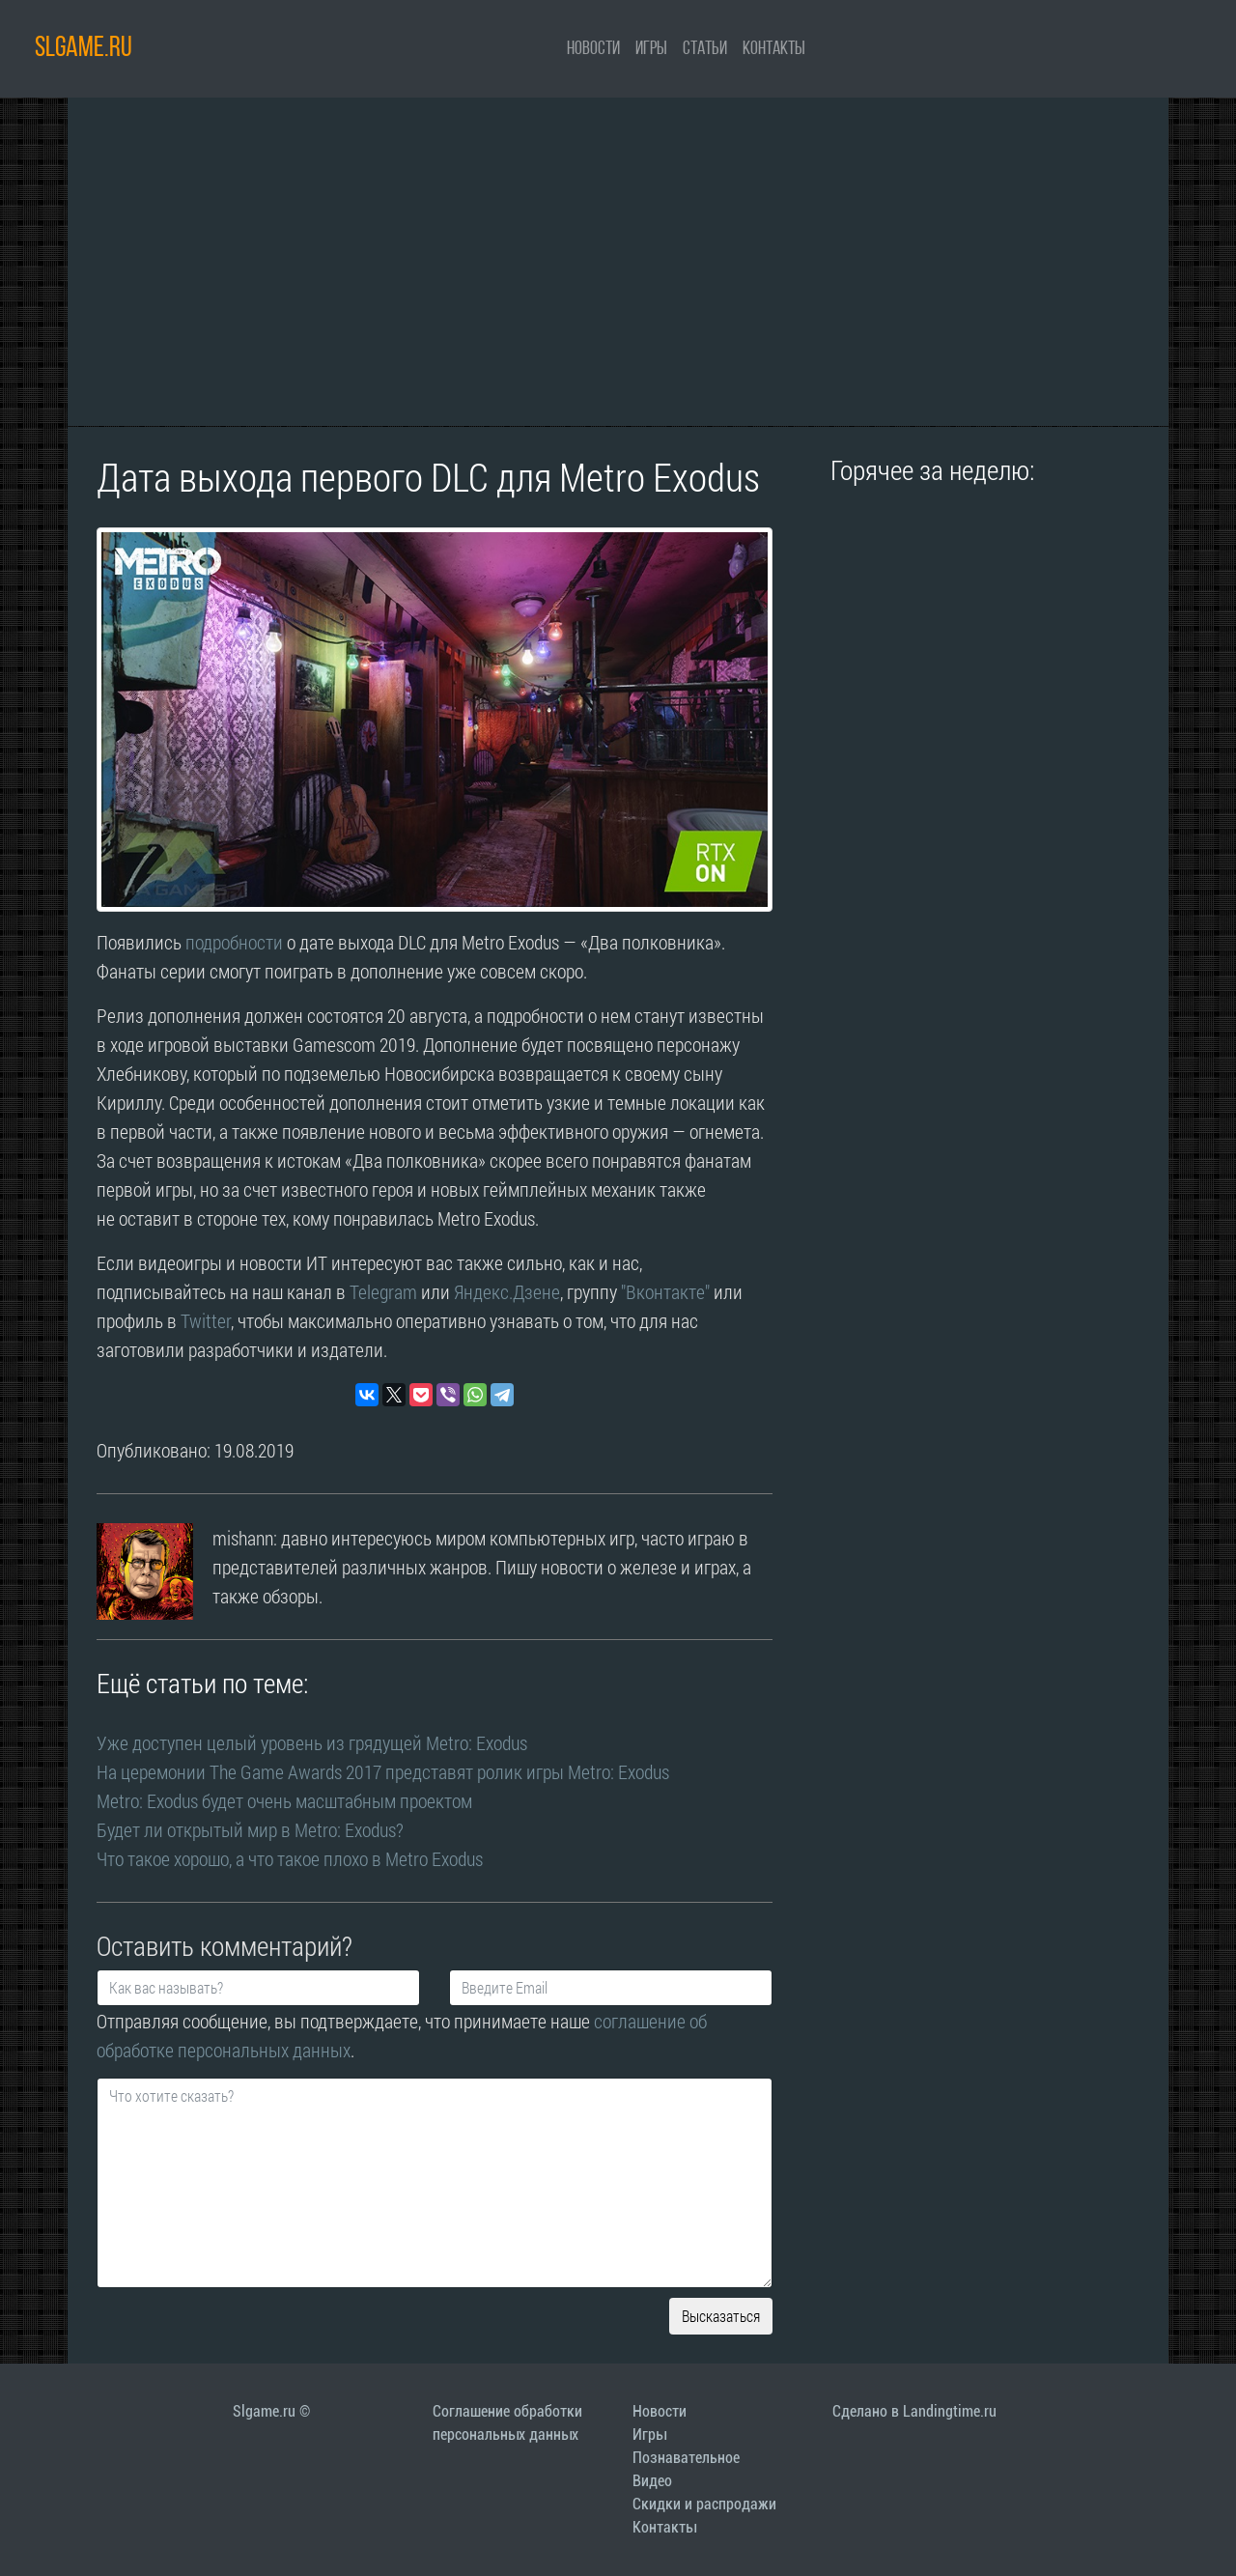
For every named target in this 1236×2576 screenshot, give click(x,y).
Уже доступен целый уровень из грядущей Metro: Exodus (312, 1742)
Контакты (774, 49)
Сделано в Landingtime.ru (914, 2411)
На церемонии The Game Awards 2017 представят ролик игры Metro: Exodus (383, 1771)
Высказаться (721, 2316)
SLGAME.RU (83, 49)
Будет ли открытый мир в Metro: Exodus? (250, 1829)
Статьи (705, 49)
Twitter (206, 1320)
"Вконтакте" (665, 1291)
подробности (234, 941)
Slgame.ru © (271, 2411)
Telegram (383, 1291)
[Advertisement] (618, 262)
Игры (651, 49)
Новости (593, 49)
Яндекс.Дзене (507, 1291)
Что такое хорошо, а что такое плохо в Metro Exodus (290, 1858)
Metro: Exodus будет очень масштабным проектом (284, 1800)
